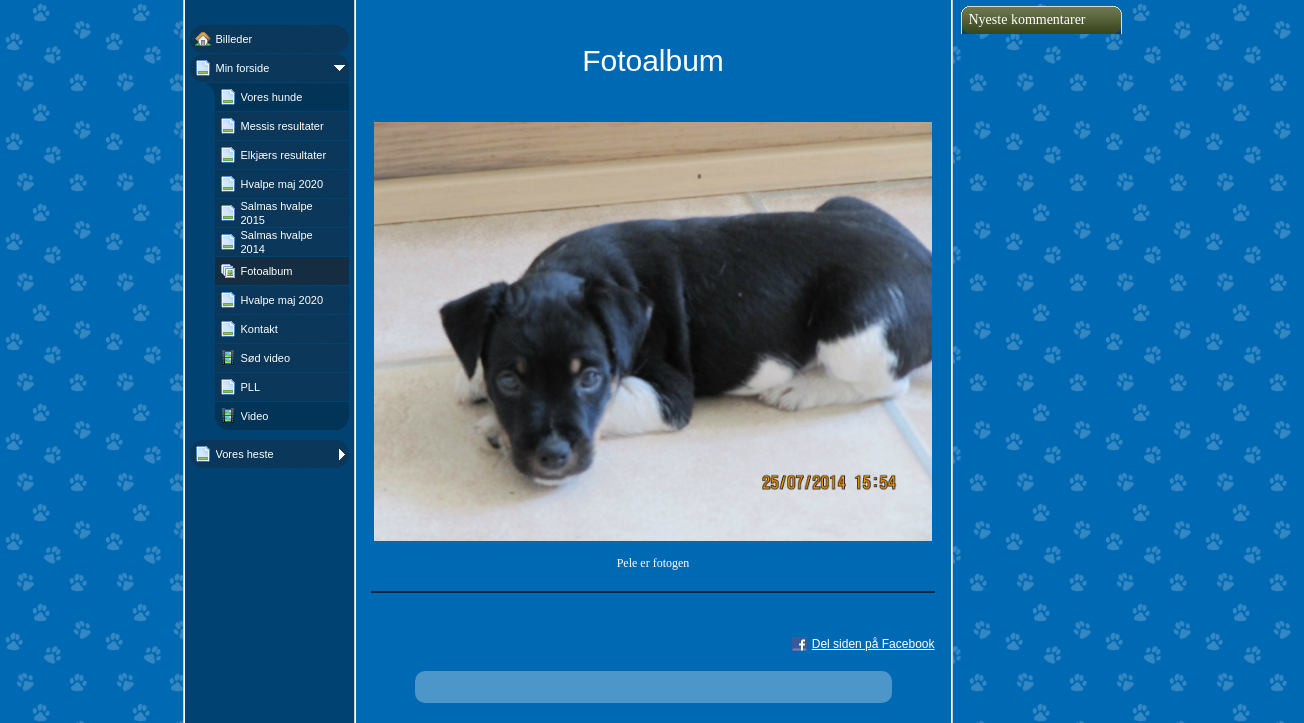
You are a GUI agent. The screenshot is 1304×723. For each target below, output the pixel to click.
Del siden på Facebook (873, 644)
